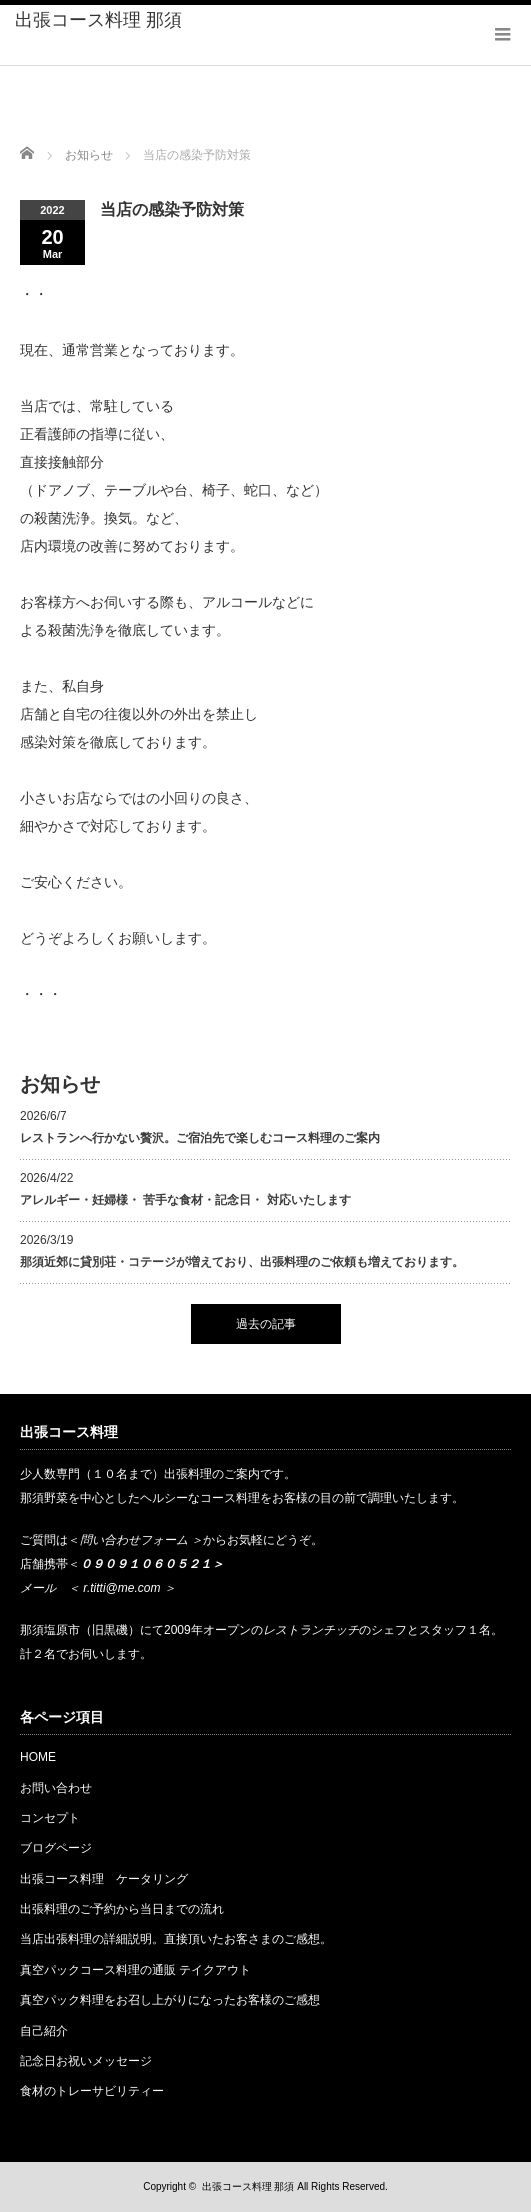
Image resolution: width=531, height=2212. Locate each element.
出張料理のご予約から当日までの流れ (122, 1909)
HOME (38, 1757)
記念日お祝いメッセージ (86, 2061)
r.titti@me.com (121, 1588)
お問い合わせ (56, 1788)
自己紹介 (44, 2031)
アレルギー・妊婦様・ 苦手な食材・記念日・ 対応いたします (185, 1200)
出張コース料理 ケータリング (110, 1879)
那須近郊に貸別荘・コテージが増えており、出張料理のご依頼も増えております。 (242, 1262)
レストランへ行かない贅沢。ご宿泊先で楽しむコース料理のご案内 (200, 1138)
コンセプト (50, 1818)
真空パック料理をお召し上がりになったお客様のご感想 (170, 2000)
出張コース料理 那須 (98, 20)
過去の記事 (266, 1324)
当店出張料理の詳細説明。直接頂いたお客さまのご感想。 (176, 1939)
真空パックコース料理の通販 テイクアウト (135, 1970)
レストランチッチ (311, 1630)
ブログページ (56, 1848)
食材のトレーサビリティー (92, 2091)
